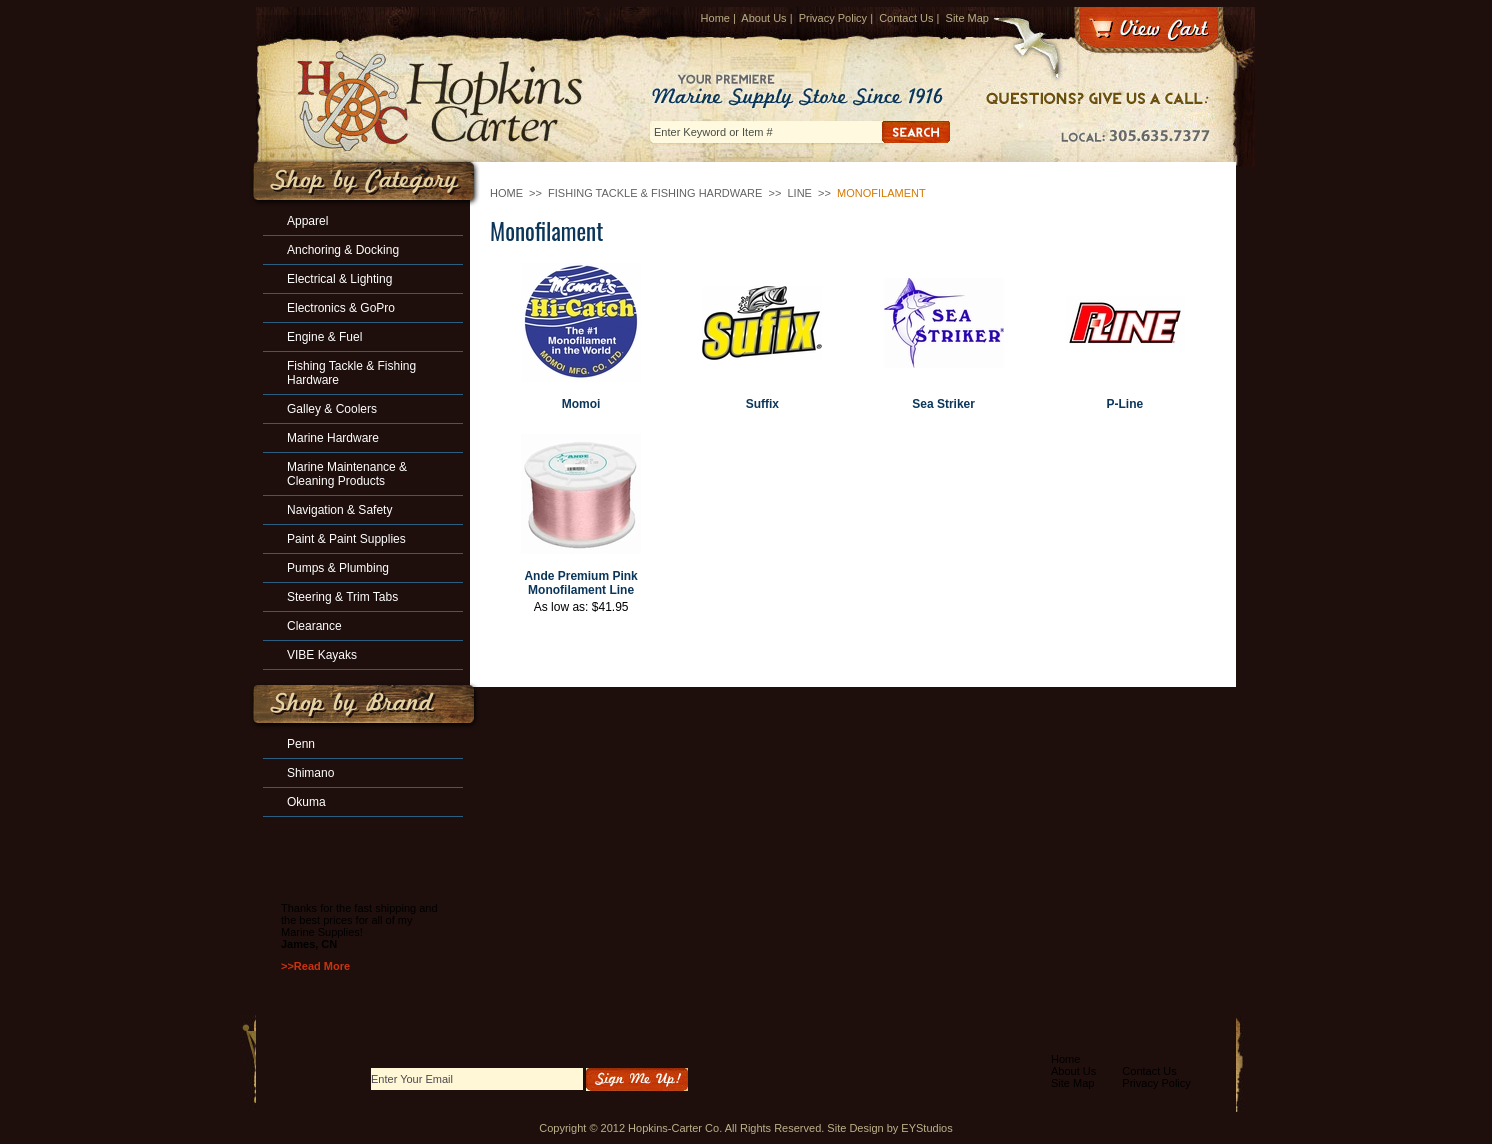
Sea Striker (943, 404)
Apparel (307, 221)
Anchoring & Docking (343, 250)
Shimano (310, 773)
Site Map (967, 18)
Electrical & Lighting (339, 279)
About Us (763, 18)
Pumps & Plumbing (338, 568)
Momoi (581, 404)
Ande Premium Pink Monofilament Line (580, 583)
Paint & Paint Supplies (346, 539)
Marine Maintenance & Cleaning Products (347, 474)
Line (799, 193)
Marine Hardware (333, 438)
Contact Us (906, 18)
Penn (301, 744)
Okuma (306, 802)
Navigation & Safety (339, 510)
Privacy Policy (833, 18)
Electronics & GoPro (341, 308)
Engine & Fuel (324, 337)
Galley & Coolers (332, 409)
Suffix (762, 404)
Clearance (314, 626)
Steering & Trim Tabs (342, 597)
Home (715, 18)
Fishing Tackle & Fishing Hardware (655, 193)
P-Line (1125, 404)
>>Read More (315, 966)
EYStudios (926, 1128)
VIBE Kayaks (322, 655)
